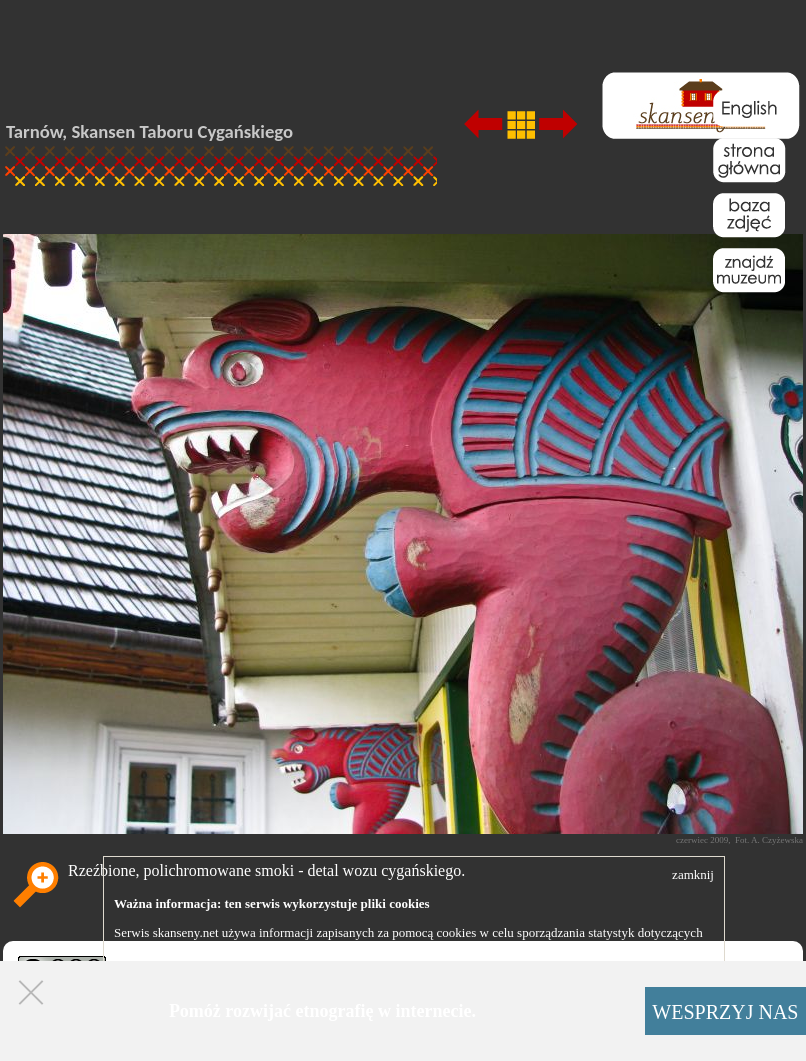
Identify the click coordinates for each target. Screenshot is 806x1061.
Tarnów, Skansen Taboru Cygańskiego (149, 131)
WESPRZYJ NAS (725, 1012)
